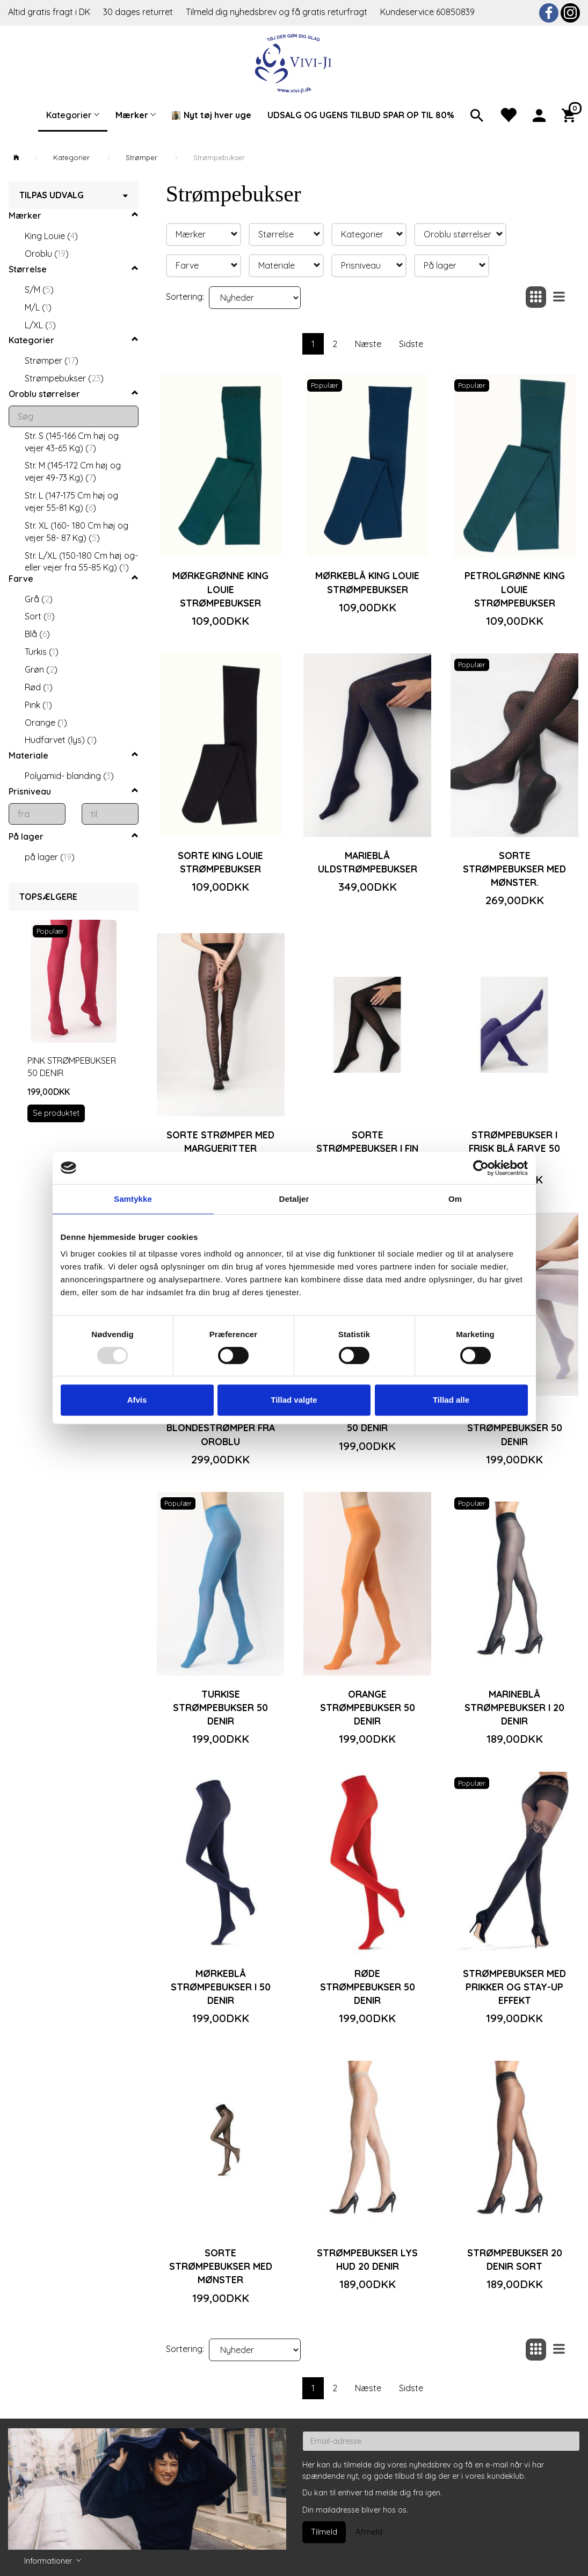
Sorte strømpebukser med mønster (220, 2266)
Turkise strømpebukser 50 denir (220, 1707)
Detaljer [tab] (294, 1198)
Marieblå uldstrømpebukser (367, 862)
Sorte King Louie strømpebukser (220, 862)
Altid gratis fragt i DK (49, 11)
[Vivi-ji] (294, 62)
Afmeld (368, 2532)
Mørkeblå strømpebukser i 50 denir (221, 1986)
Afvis (137, 1399)
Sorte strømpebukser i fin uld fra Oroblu (367, 1148)
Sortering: (185, 296)
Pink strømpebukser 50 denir (71, 1066)
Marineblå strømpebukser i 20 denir (514, 1707)
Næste (368, 343)
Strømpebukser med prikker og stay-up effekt (514, 1986)
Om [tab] (455, 1198)
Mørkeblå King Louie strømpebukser (367, 582)
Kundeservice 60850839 (427, 11)
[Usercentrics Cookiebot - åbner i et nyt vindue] (481, 1168)
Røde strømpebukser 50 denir (367, 1986)
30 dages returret (139, 11)
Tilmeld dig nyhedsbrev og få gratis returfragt (277, 11)
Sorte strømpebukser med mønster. (514, 868)
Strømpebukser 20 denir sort (514, 2259)
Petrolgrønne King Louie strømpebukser (514, 588)
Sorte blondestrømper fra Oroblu (220, 1427)
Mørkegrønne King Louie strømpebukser (220, 588)
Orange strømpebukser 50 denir (367, 1707)
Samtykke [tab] (133, 1198)
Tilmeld (324, 2532)
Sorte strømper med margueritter (220, 1141)
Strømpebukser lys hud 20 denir (367, 2259)
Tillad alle (451, 1399)
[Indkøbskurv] (571, 114)
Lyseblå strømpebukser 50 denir (514, 1427)
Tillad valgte (294, 1399)
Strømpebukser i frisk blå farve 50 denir (514, 1148)
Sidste (411, 343)
